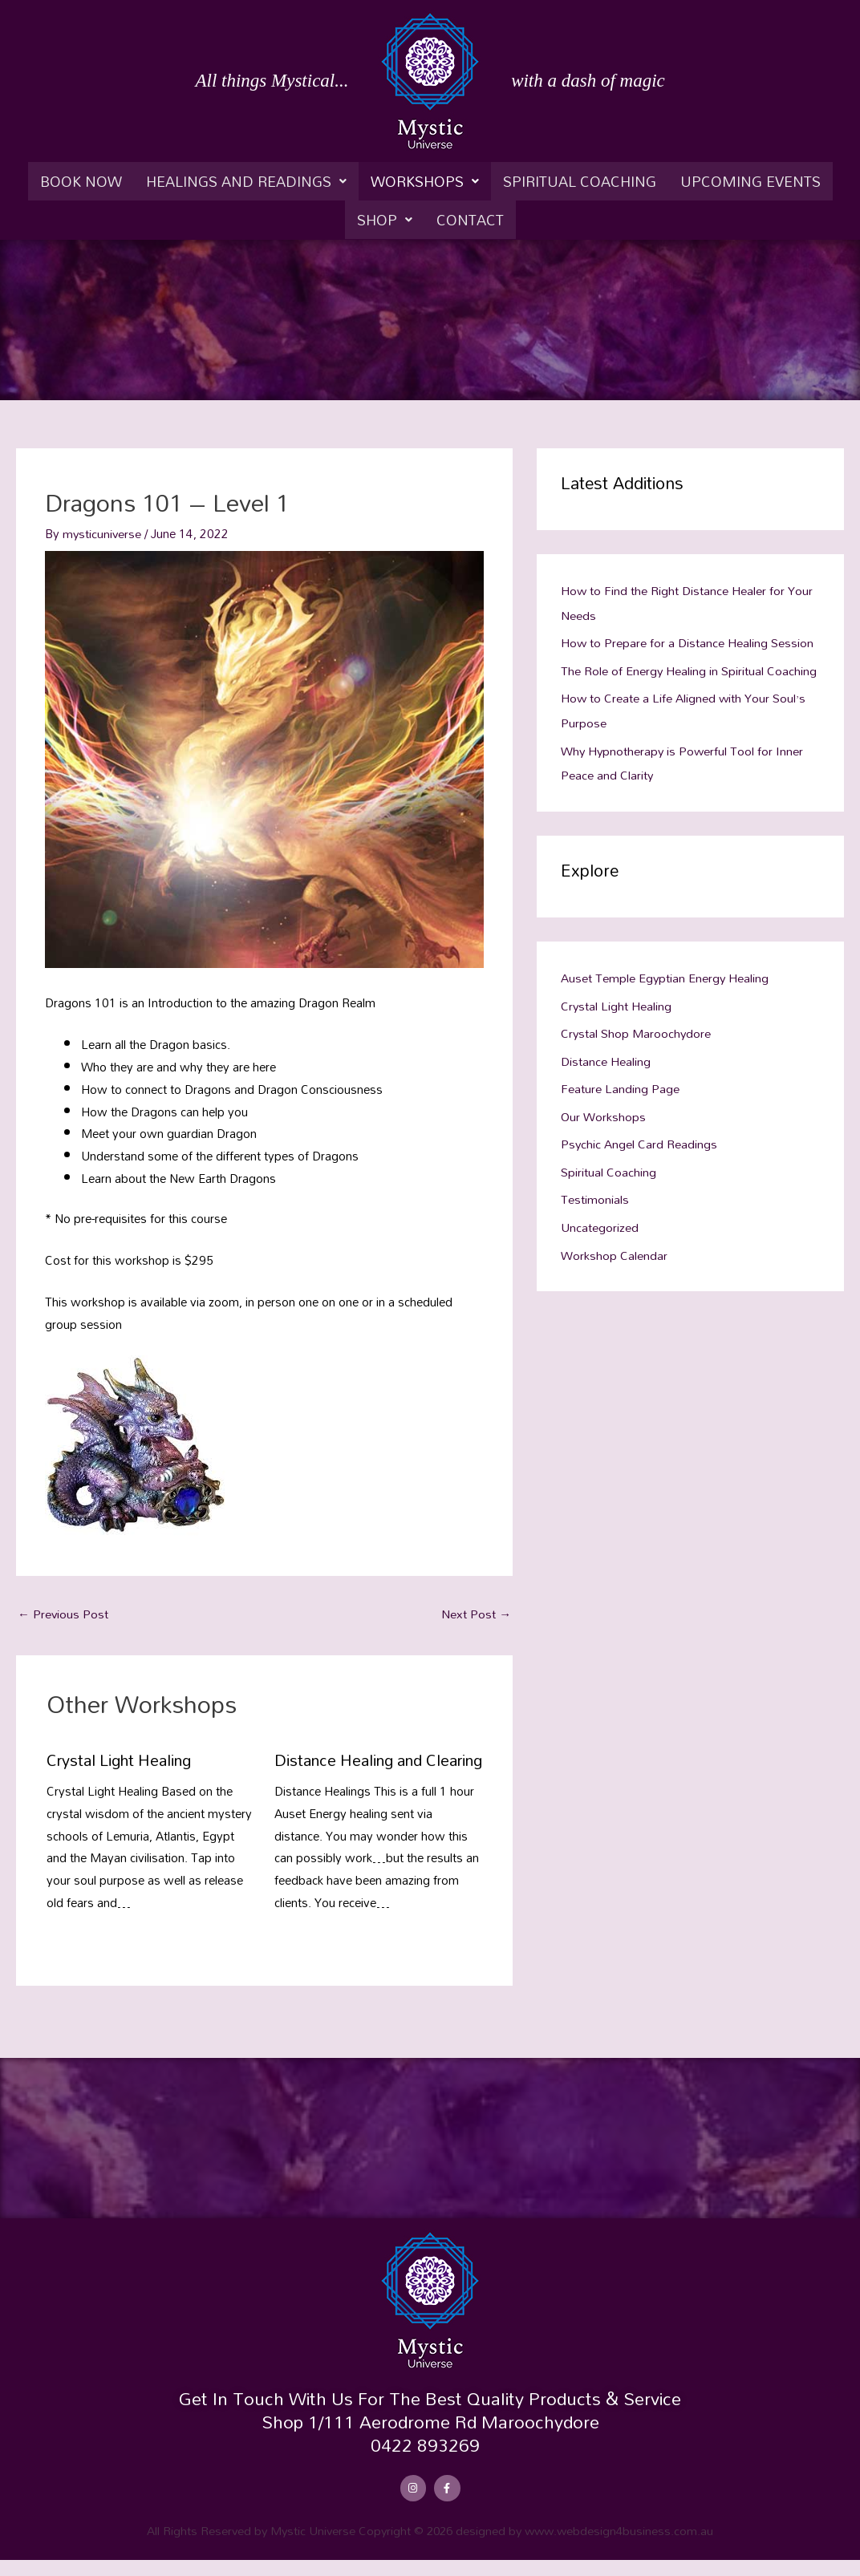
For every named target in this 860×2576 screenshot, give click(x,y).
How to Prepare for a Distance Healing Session (687, 642)
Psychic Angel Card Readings (639, 1135)
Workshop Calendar (614, 1243)
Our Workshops (603, 1108)
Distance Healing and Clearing (351, 1768)
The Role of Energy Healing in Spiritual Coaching (689, 668)
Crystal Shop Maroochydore (636, 1027)
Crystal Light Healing (122, 1760)
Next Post (476, 1614)
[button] (246, 181)
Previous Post (63, 1614)
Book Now (81, 181)
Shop (384, 219)
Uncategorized (600, 1217)
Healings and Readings (246, 181)
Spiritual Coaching (579, 181)
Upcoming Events (750, 181)
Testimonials (595, 1189)
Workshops (425, 181)
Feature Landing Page (620, 1081)
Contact (470, 219)
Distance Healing (606, 1054)
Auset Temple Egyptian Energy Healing (665, 973)
